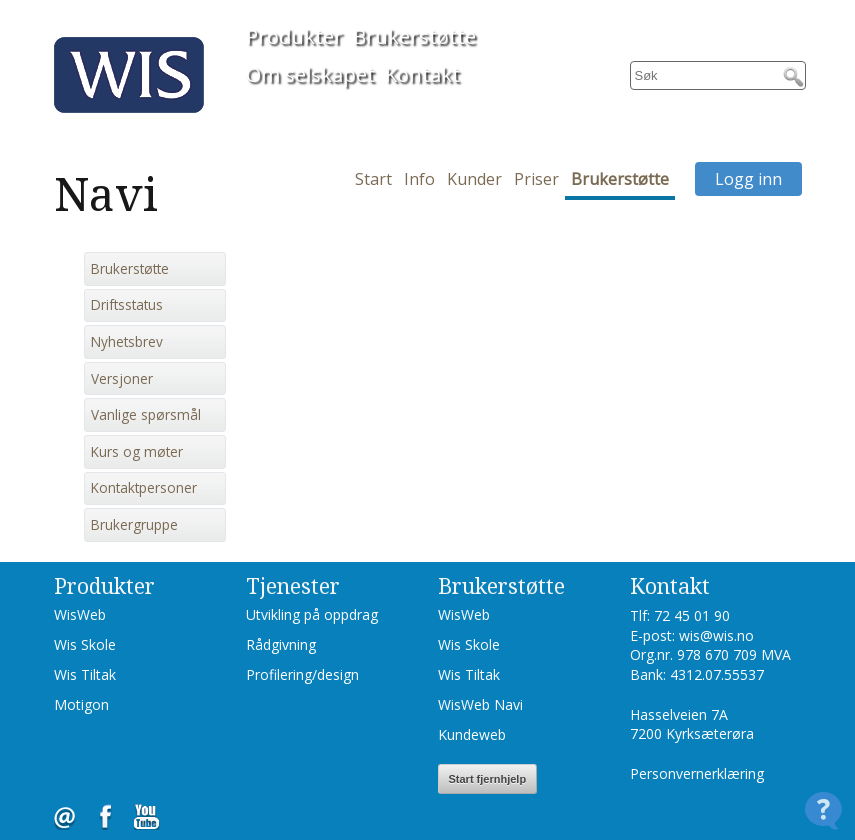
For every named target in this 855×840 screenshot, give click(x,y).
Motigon (81, 704)
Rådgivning (281, 644)
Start (373, 179)
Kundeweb (472, 734)
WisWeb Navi (480, 704)
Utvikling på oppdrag (312, 614)
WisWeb (80, 614)
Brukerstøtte (414, 36)
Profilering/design (302, 674)
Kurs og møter (137, 452)
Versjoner (122, 379)
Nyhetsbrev (127, 342)
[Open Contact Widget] (823, 810)
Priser (536, 179)
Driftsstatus (127, 305)
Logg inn (748, 179)
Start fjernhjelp (488, 779)
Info (419, 179)
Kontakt (422, 74)
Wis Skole (85, 644)
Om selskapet (310, 74)
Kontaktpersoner (144, 488)
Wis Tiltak (85, 674)
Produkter (294, 36)
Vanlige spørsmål (146, 415)
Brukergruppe (134, 525)
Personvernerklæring (697, 773)
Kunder (474, 179)
